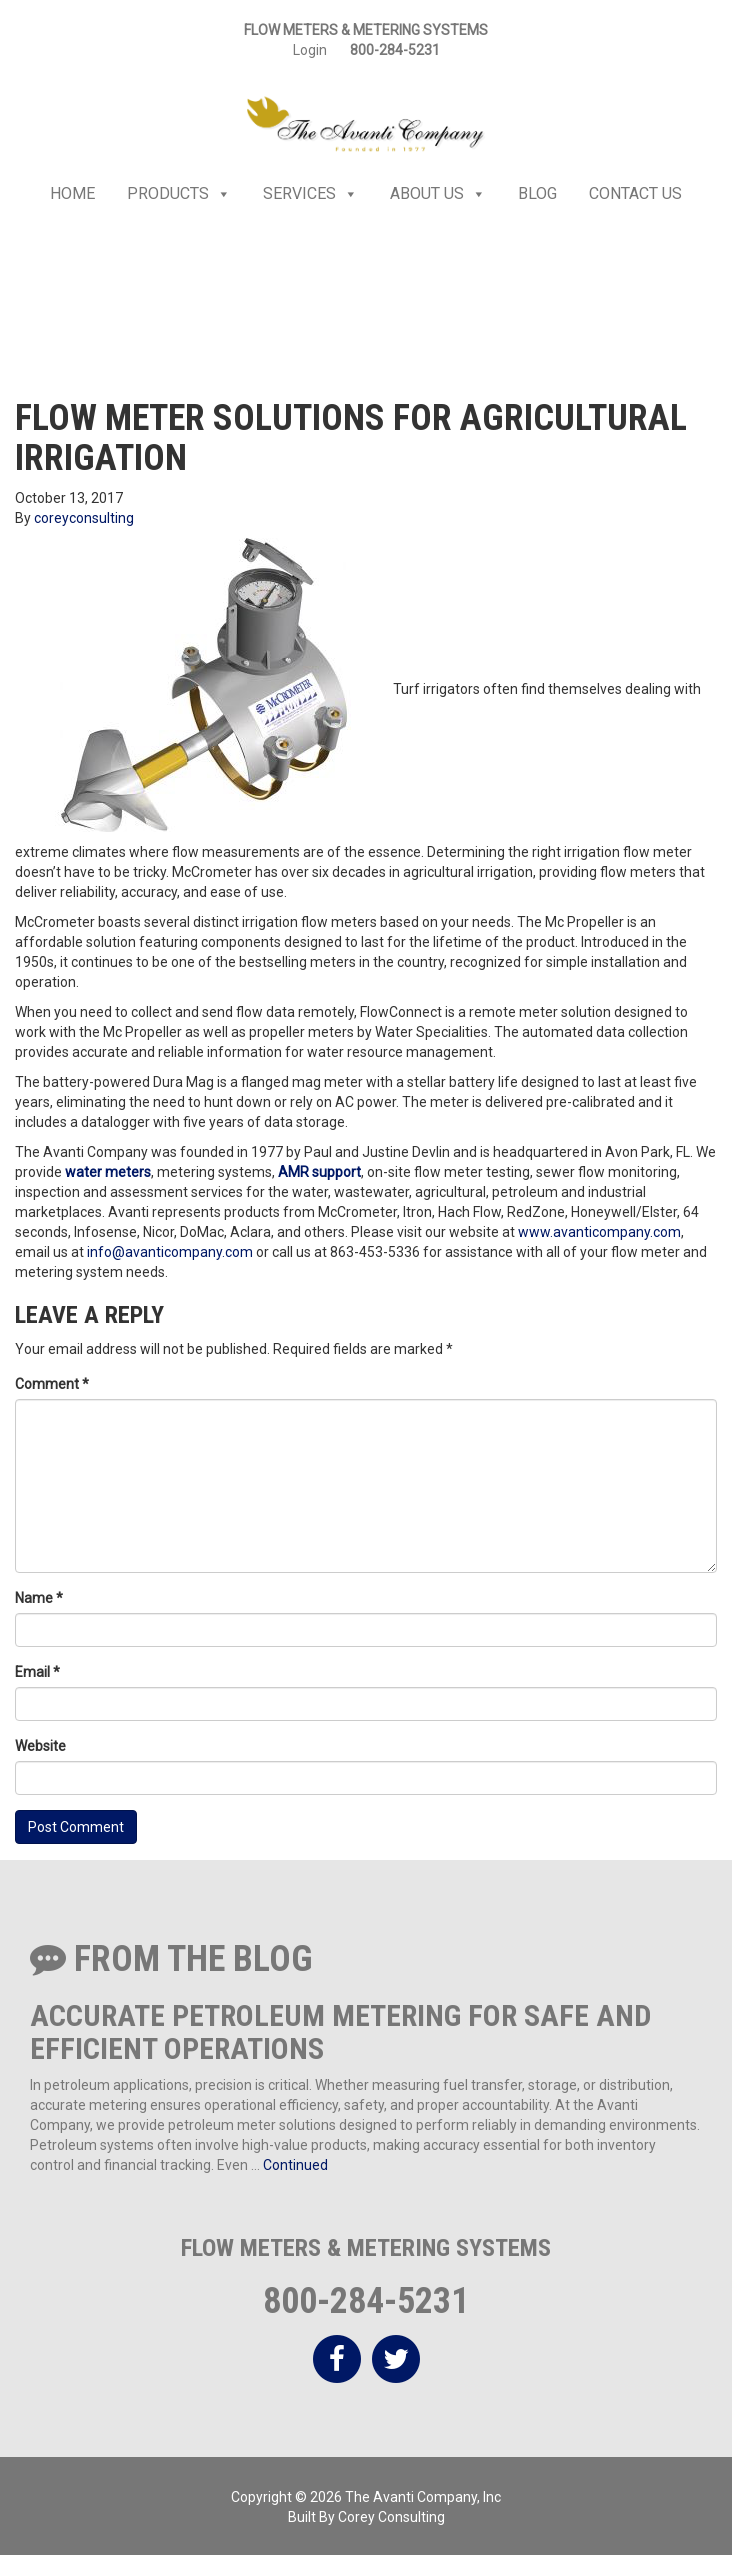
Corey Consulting (391, 2517)
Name (39, 1598)
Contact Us (635, 193)
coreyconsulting (84, 518)
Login (310, 50)
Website (40, 1746)
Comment (52, 1384)
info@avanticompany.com (170, 1252)
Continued (295, 2165)
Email (37, 1672)
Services (310, 194)
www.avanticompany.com (599, 1232)
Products (179, 194)
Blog (537, 193)
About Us (438, 194)
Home (72, 193)
